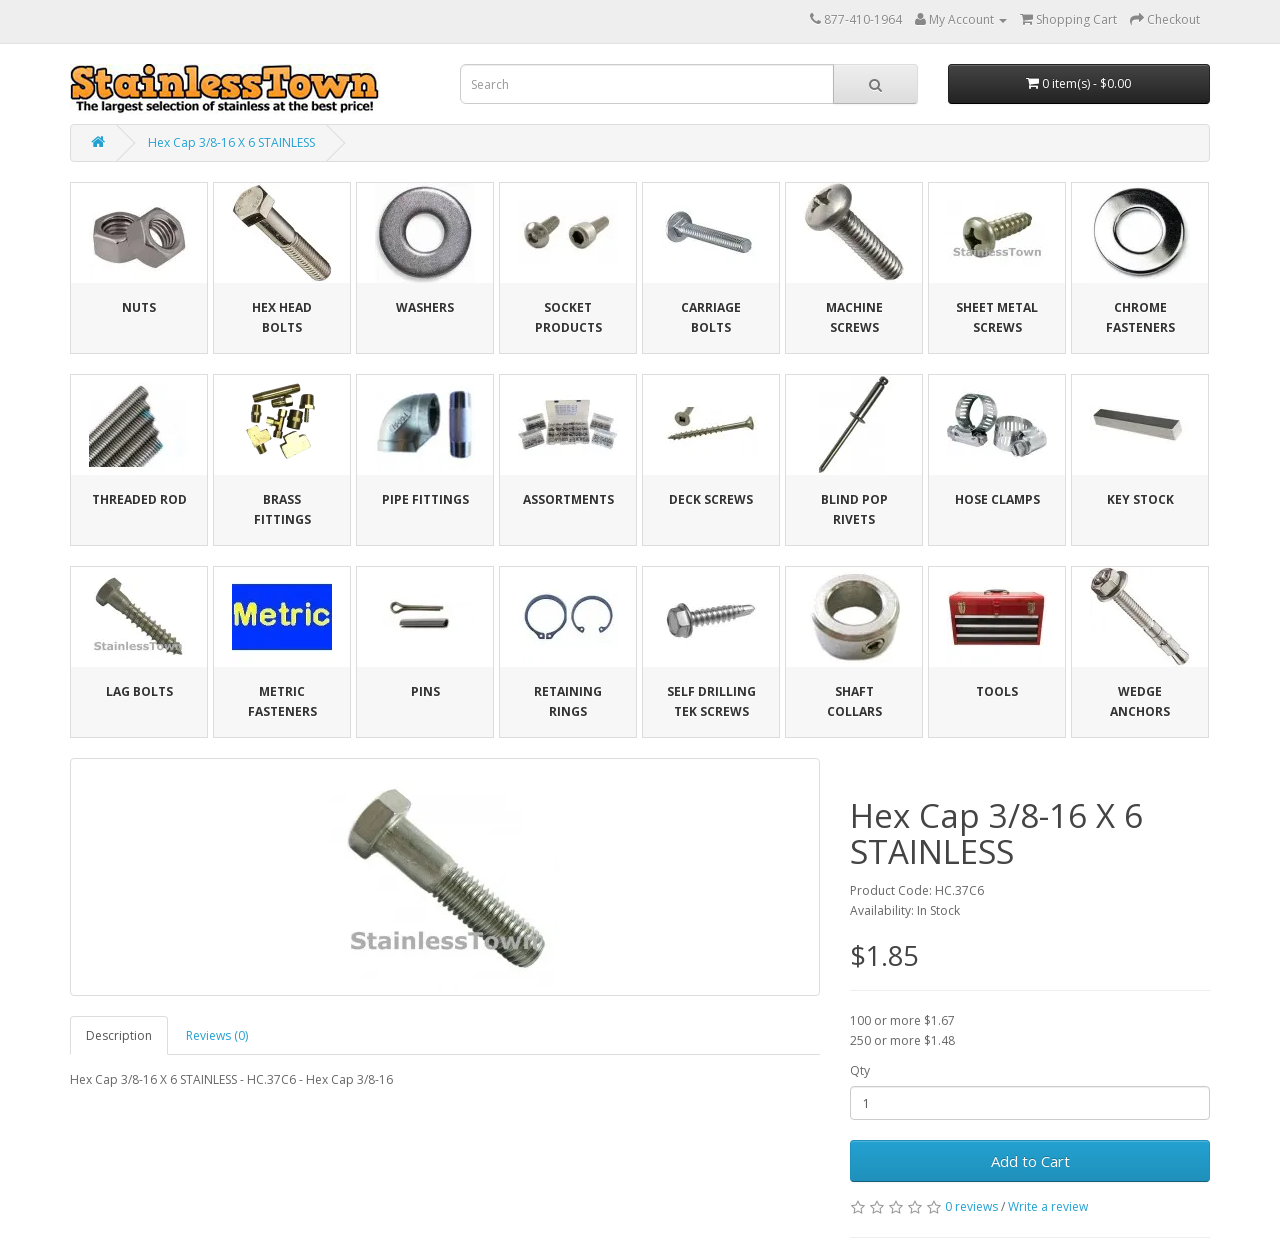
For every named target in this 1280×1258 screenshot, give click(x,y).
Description (119, 1035)
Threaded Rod (139, 499)
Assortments (568, 499)
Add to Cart (1030, 1161)
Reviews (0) (217, 1035)
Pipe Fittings (425, 499)
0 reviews (971, 1206)
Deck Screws (711, 499)
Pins (425, 691)
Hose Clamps (997, 499)
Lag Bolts (139, 691)
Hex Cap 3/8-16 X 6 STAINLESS (231, 142)
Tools (997, 691)
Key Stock (1140, 499)
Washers (425, 307)
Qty (860, 1070)
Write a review (1048, 1206)
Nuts (139, 307)
